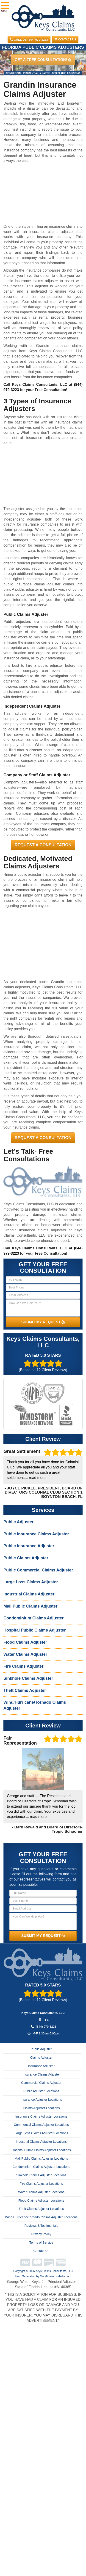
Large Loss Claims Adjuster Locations (41, 2133)
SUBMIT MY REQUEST (43, 1322)
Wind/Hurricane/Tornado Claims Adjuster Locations (41, 2217)
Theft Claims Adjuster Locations (41, 2209)
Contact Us (65, 39)
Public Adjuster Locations (41, 2091)
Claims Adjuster (41, 2057)
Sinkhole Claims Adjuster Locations (41, 2175)
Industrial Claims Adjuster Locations (41, 2141)
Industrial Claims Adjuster (28, 1594)
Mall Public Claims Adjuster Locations (41, 2158)
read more (37, 1478)
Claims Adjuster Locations (41, 2108)
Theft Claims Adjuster (24, 1690)
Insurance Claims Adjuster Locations (41, 2116)
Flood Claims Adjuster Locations (41, 2200)
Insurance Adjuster (41, 2066)
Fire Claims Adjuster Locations (41, 2183)
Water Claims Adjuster (25, 1654)
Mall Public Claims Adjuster (30, 1606)
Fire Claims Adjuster (23, 1666)
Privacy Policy (41, 2234)
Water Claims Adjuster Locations (41, 2192)
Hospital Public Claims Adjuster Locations (41, 2150)
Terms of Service (41, 2242)
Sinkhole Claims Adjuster (28, 1678)
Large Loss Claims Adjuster (30, 1582)
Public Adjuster (18, 1522)
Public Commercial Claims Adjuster (38, 1570)
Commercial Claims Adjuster (41, 2082)
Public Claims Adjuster (25, 1558)
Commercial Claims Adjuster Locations (41, 2124)
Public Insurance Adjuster (28, 1546)
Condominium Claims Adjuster (33, 1618)
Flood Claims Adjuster (25, 1642)
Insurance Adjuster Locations (41, 2099)
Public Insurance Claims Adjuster (36, 1534)
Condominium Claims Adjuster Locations (41, 2167)
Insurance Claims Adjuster (41, 2074)
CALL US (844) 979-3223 (29, 39)
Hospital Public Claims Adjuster (34, 1630)
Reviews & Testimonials (41, 2225)
